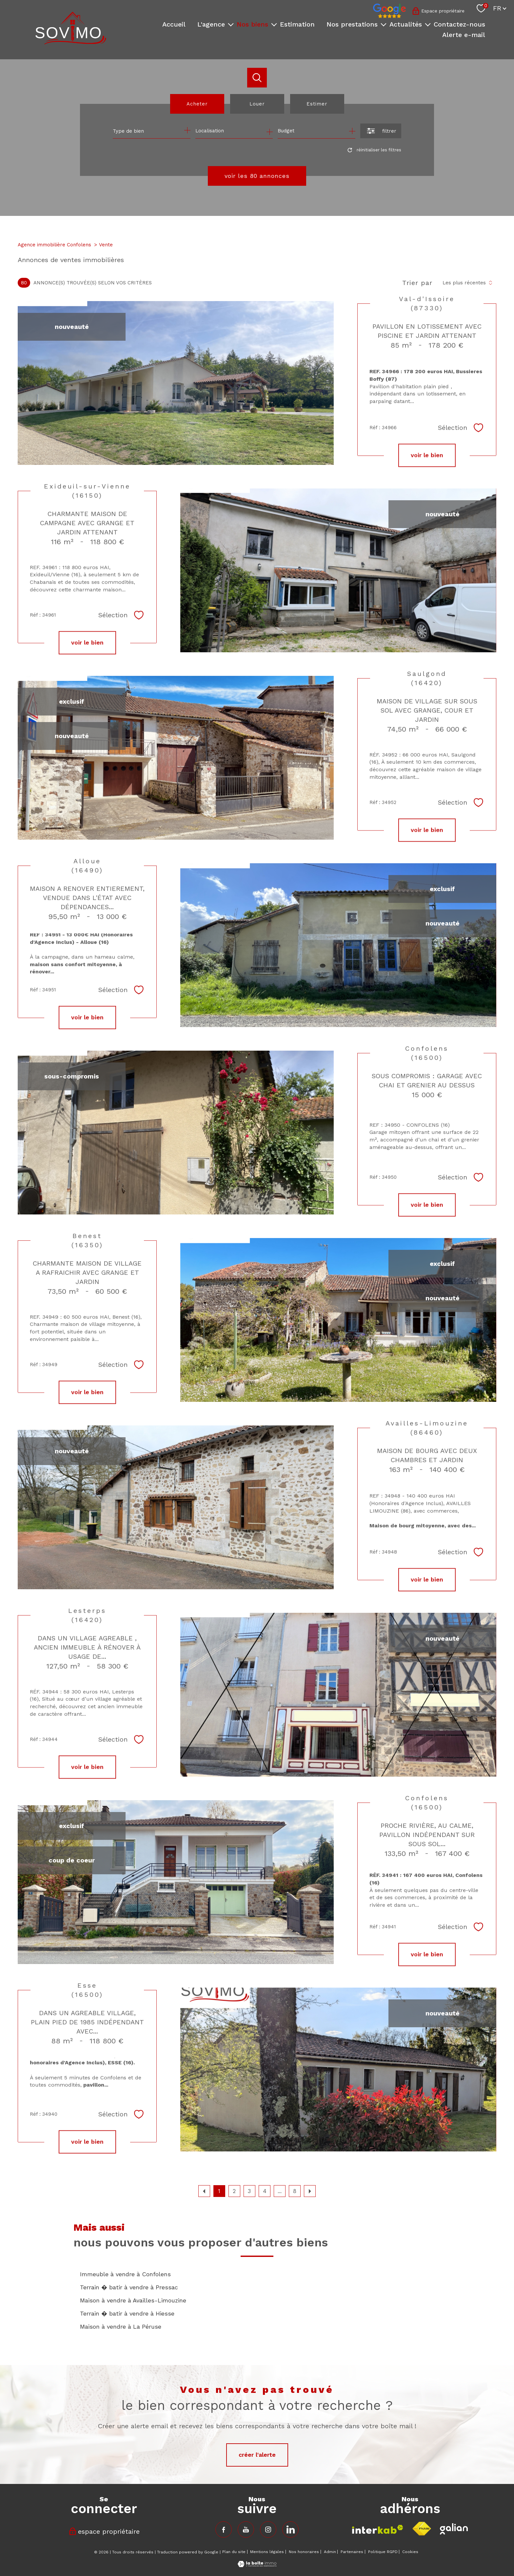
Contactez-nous (459, 24)
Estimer (316, 104)
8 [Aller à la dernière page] (294, 2191)
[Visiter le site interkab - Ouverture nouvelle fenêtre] (377, 2529)
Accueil (174, 24)
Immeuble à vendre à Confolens (125, 2274)
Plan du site (234, 2551)
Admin (330, 2551)
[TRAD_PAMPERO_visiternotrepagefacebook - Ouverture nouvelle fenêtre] (223, 2529)
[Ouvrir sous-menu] (230, 24)
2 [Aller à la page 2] (234, 2191)
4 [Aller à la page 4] (265, 2191)
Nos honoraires (304, 2551)
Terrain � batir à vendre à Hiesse (127, 2313)
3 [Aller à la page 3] (249, 2191)
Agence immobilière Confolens (54, 245)
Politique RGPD (383, 2551)
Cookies (410, 2552)
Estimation (297, 24)
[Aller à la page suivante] (310, 2191)
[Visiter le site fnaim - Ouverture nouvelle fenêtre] (421, 2528)
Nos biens (252, 24)
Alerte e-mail (463, 35)
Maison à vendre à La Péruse (120, 2326)
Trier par (417, 283)
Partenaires (352, 2551)
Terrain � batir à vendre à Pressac (129, 2287)
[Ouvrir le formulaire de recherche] (380, 131)
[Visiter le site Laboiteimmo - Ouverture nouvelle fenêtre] (257, 2565)
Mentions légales (267, 2551)
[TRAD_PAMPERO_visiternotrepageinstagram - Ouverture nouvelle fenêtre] (268, 2529)
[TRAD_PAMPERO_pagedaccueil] (70, 42)
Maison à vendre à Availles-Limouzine (133, 2300)
